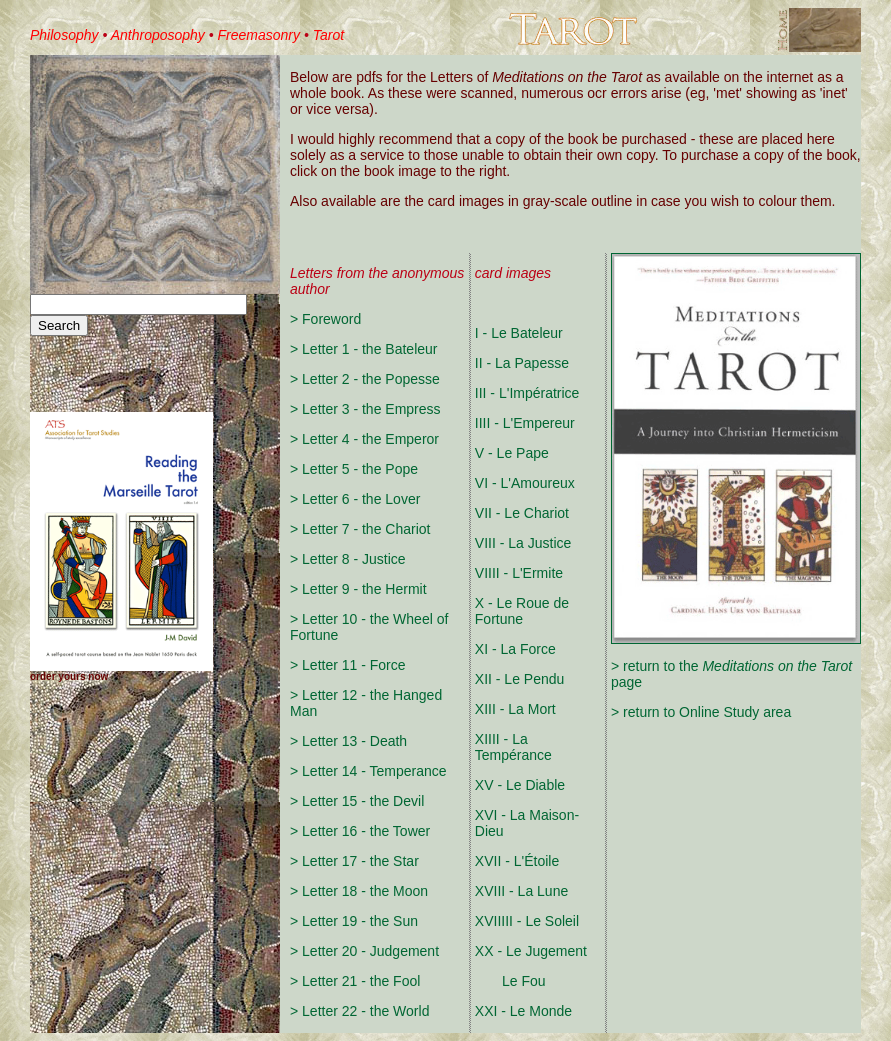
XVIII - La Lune (521, 891)
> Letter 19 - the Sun (354, 921)
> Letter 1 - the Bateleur (363, 349)
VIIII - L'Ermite (519, 573)
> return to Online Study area (701, 712)
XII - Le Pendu (520, 679)
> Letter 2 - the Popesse (365, 379)
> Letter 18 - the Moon (359, 891)
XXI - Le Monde (523, 1011)
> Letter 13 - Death (348, 741)
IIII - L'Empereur (525, 423)
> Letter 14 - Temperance (368, 771)
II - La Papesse (522, 363)
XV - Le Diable (520, 785)
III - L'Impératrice (527, 393)
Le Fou (510, 981)
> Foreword (325, 319)
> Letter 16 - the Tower (360, 831)
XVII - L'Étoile (517, 861)
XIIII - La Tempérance (513, 747)
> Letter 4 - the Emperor (364, 439)
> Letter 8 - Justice (348, 559)
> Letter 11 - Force (348, 665)
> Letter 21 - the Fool (355, 981)
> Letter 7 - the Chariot (360, 529)
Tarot (328, 35)
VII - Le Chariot (522, 513)
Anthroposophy (158, 35)
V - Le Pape (512, 453)
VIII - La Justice (523, 543)
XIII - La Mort (515, 709)
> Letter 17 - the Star (354, 861)
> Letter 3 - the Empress (365, 409)
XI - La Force (515, 649)
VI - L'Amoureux (525, 483)
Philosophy (64, 35)
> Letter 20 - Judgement (364, 951)
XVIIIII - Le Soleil (527, 921)
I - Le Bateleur (519, 333)
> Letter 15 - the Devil (357, 801)
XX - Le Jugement (531, 951)
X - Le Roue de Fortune (522, 611)
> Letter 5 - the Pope (354, 469)
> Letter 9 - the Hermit (358, 589)
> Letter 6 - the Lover (355, 499)
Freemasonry (259, 35)
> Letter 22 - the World (359, 1011)
